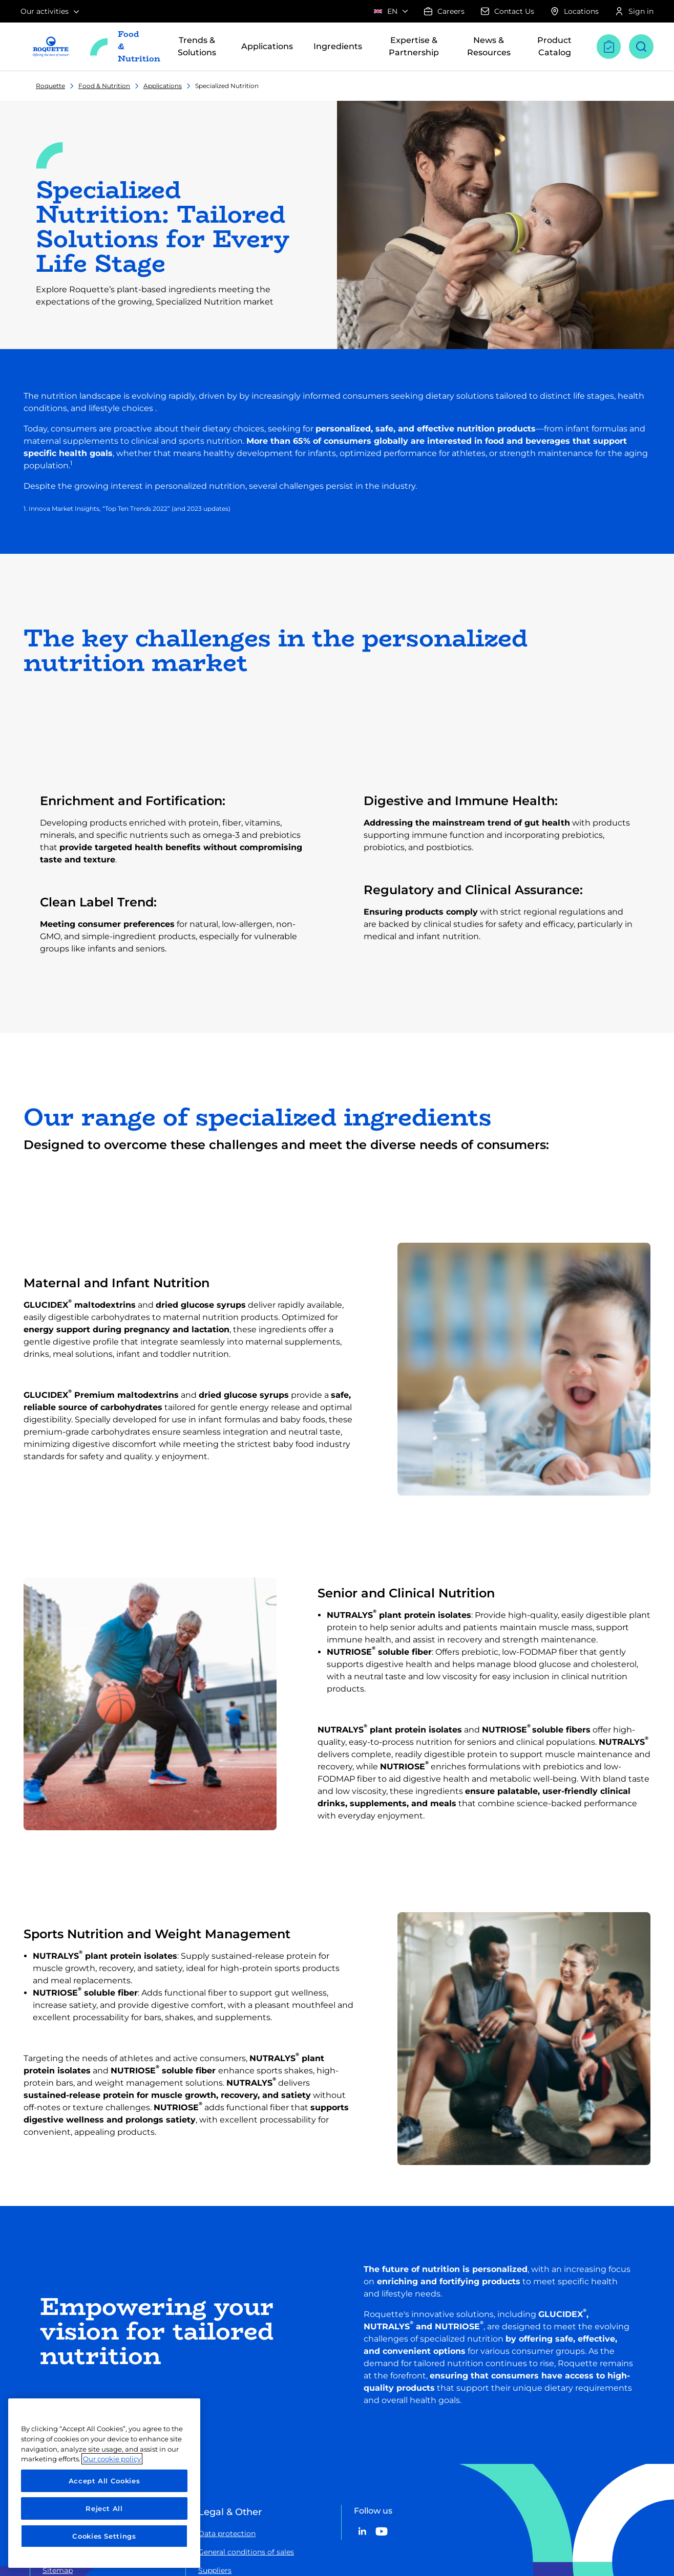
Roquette (50, 86)
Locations (575, 11)
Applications (162, 86)
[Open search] (641, 46)
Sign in (634, 11)
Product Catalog (554, 46)
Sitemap (58, 2570)
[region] (104, 2483)
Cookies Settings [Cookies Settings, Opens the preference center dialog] (104, 2536)
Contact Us (507, 11)
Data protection (227, 2533)
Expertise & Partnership (413, 46)
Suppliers (214, 2570)
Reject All (104, 2508)
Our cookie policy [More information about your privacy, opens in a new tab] (112, 2459)
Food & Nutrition (104, 86)
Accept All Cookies (104, 2481)
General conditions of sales (246, 2552)
